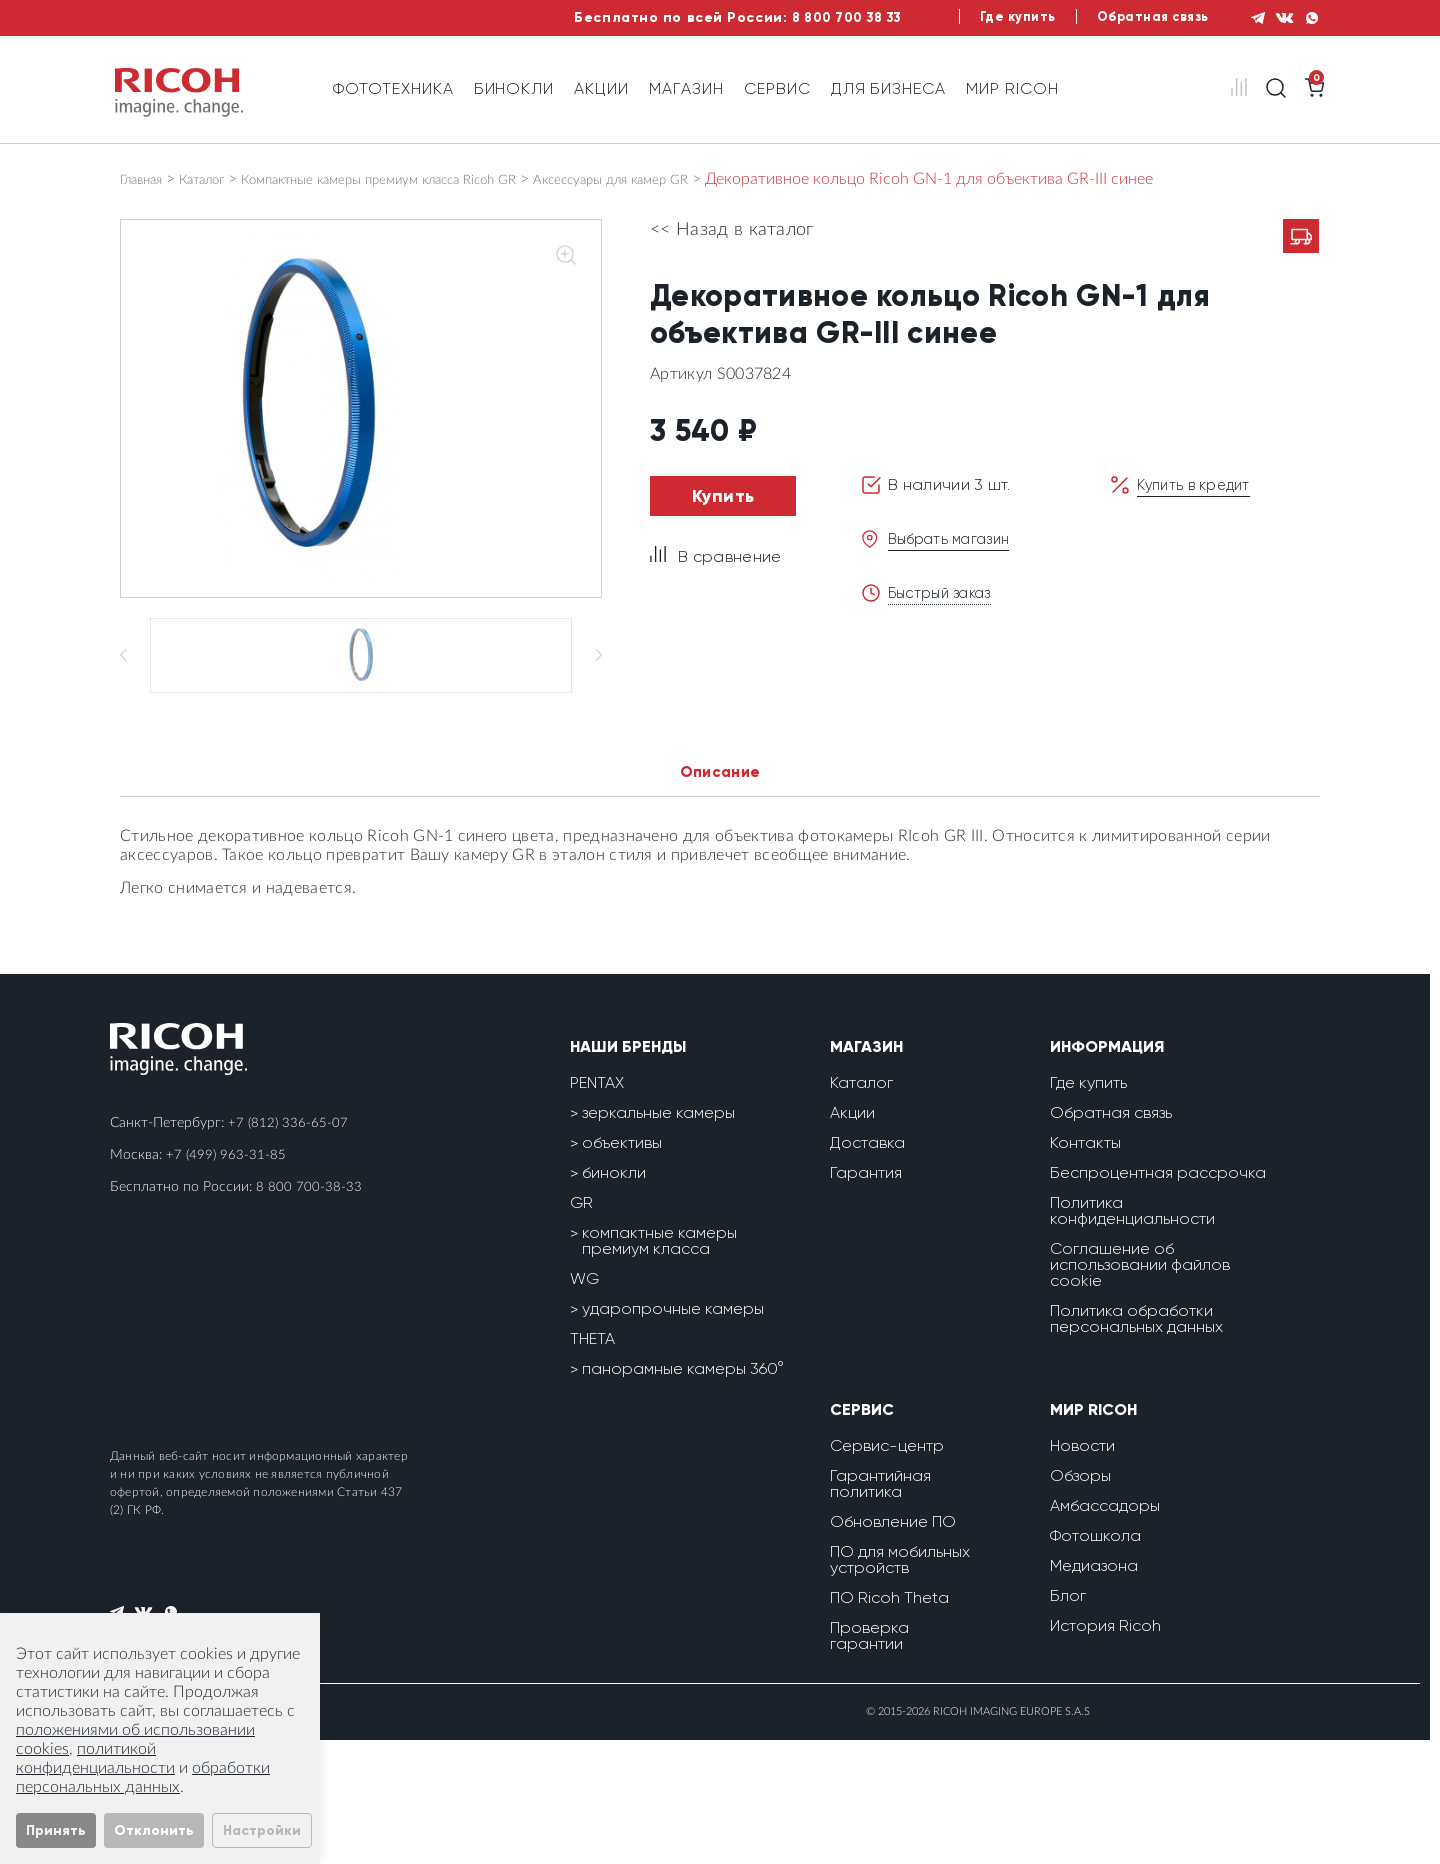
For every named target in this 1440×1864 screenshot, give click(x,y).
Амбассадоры (1105, 1629)
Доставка (867, 1266)
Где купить (985, 17)
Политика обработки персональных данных (1136, 1442)
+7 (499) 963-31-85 (227, 1279)
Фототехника (393, 88)
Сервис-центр (887, 1569)
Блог (1068, 1719)
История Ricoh (1105, 1749)
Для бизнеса (889, 88)
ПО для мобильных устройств (900, 1683)
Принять (56, 1830)
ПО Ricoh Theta (889, 1721)
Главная (148, 179)
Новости (1082, 1569)
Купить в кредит (1199, 484)
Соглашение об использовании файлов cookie (1140, 1388)
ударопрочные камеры (673, 1432)
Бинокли (514, 88)
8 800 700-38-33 (309, 1311)
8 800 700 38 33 (800, 17)
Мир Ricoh (1012, 88)
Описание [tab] (720, 894)
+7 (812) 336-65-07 (289, 1247)
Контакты (1085, 1266)
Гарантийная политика (880, 1607)
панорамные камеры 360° (683, 1492)
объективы (622, 1266)
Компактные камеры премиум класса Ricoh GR (438, 179)
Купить (723, 496)
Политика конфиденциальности (1132, 1334)
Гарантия (866, 1296)
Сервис (777, 88)
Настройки (262, 1830)
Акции (601, 88)
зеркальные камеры (658, 1236)
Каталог (222, 179)
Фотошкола (1095, 1659)
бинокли (614, 1296)
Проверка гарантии (869, 1759)
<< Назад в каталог (732, 230)
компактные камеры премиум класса (659, 1364)
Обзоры (1080, 1599)
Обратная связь (1130, 17)
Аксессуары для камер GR (721, 179)
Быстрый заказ (945, 592)
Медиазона (1094, 1689)
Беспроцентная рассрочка (1158, 1296)
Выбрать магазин (956, 538)
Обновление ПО (893, 1645)
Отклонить (154, 1830)
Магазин (686, 88)
